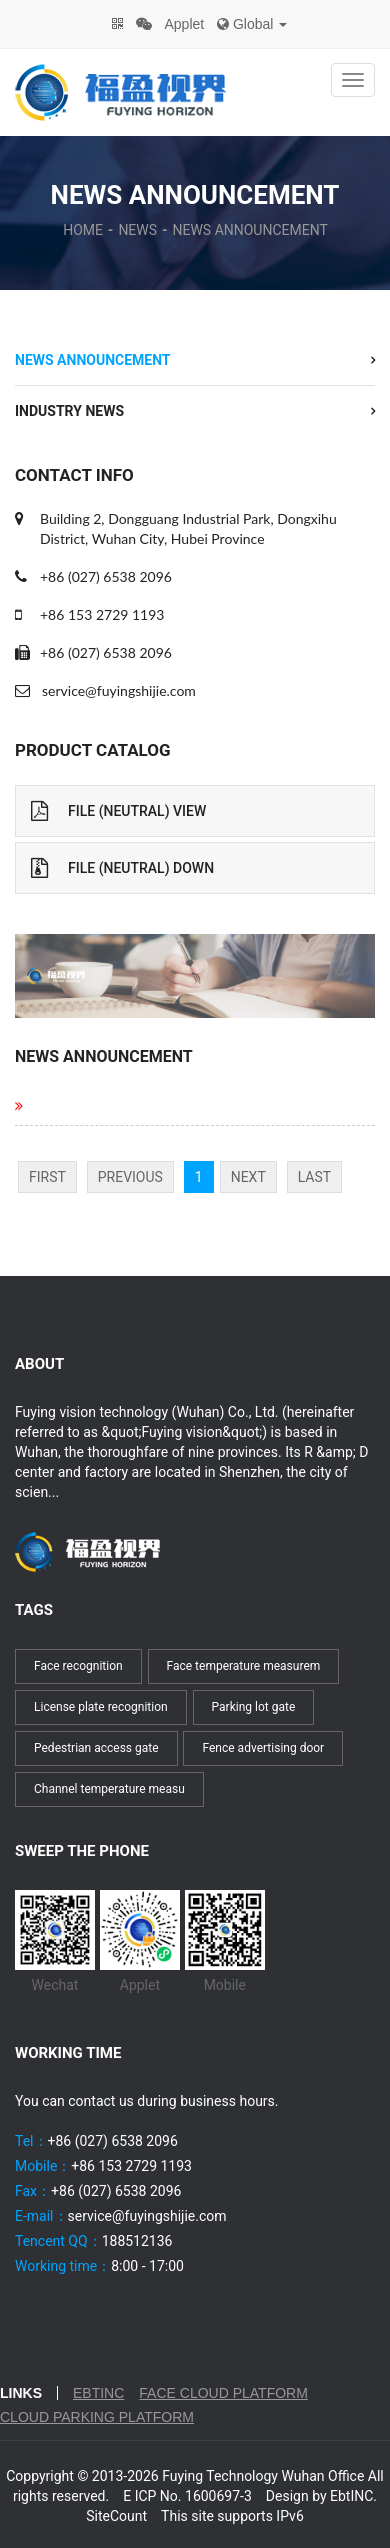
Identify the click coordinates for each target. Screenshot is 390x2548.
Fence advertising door (263, 1748)
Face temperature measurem (244, 1666)
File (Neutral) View (118, 811)
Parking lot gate (254, 1707)
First (47, 1177)
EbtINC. (353, 2496)
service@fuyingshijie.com (119, 690)
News (137, 230)
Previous (130, 1177)
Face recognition (78, 1666)
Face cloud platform (223, 2393)
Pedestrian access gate (96, 1748)
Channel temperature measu (109, 1789)
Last (314, 1177)
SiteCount (116, 2516)
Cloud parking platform (97, 2417)
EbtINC (98, 2393)
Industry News (69, 411)
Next (248, 1177)
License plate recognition (101, 1707)
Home (83, 230)
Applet (184, 24)
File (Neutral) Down (122, 868)
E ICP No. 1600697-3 (187, 2496)
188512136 (137, 2241)
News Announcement (249, 230)
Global (252, 24)
